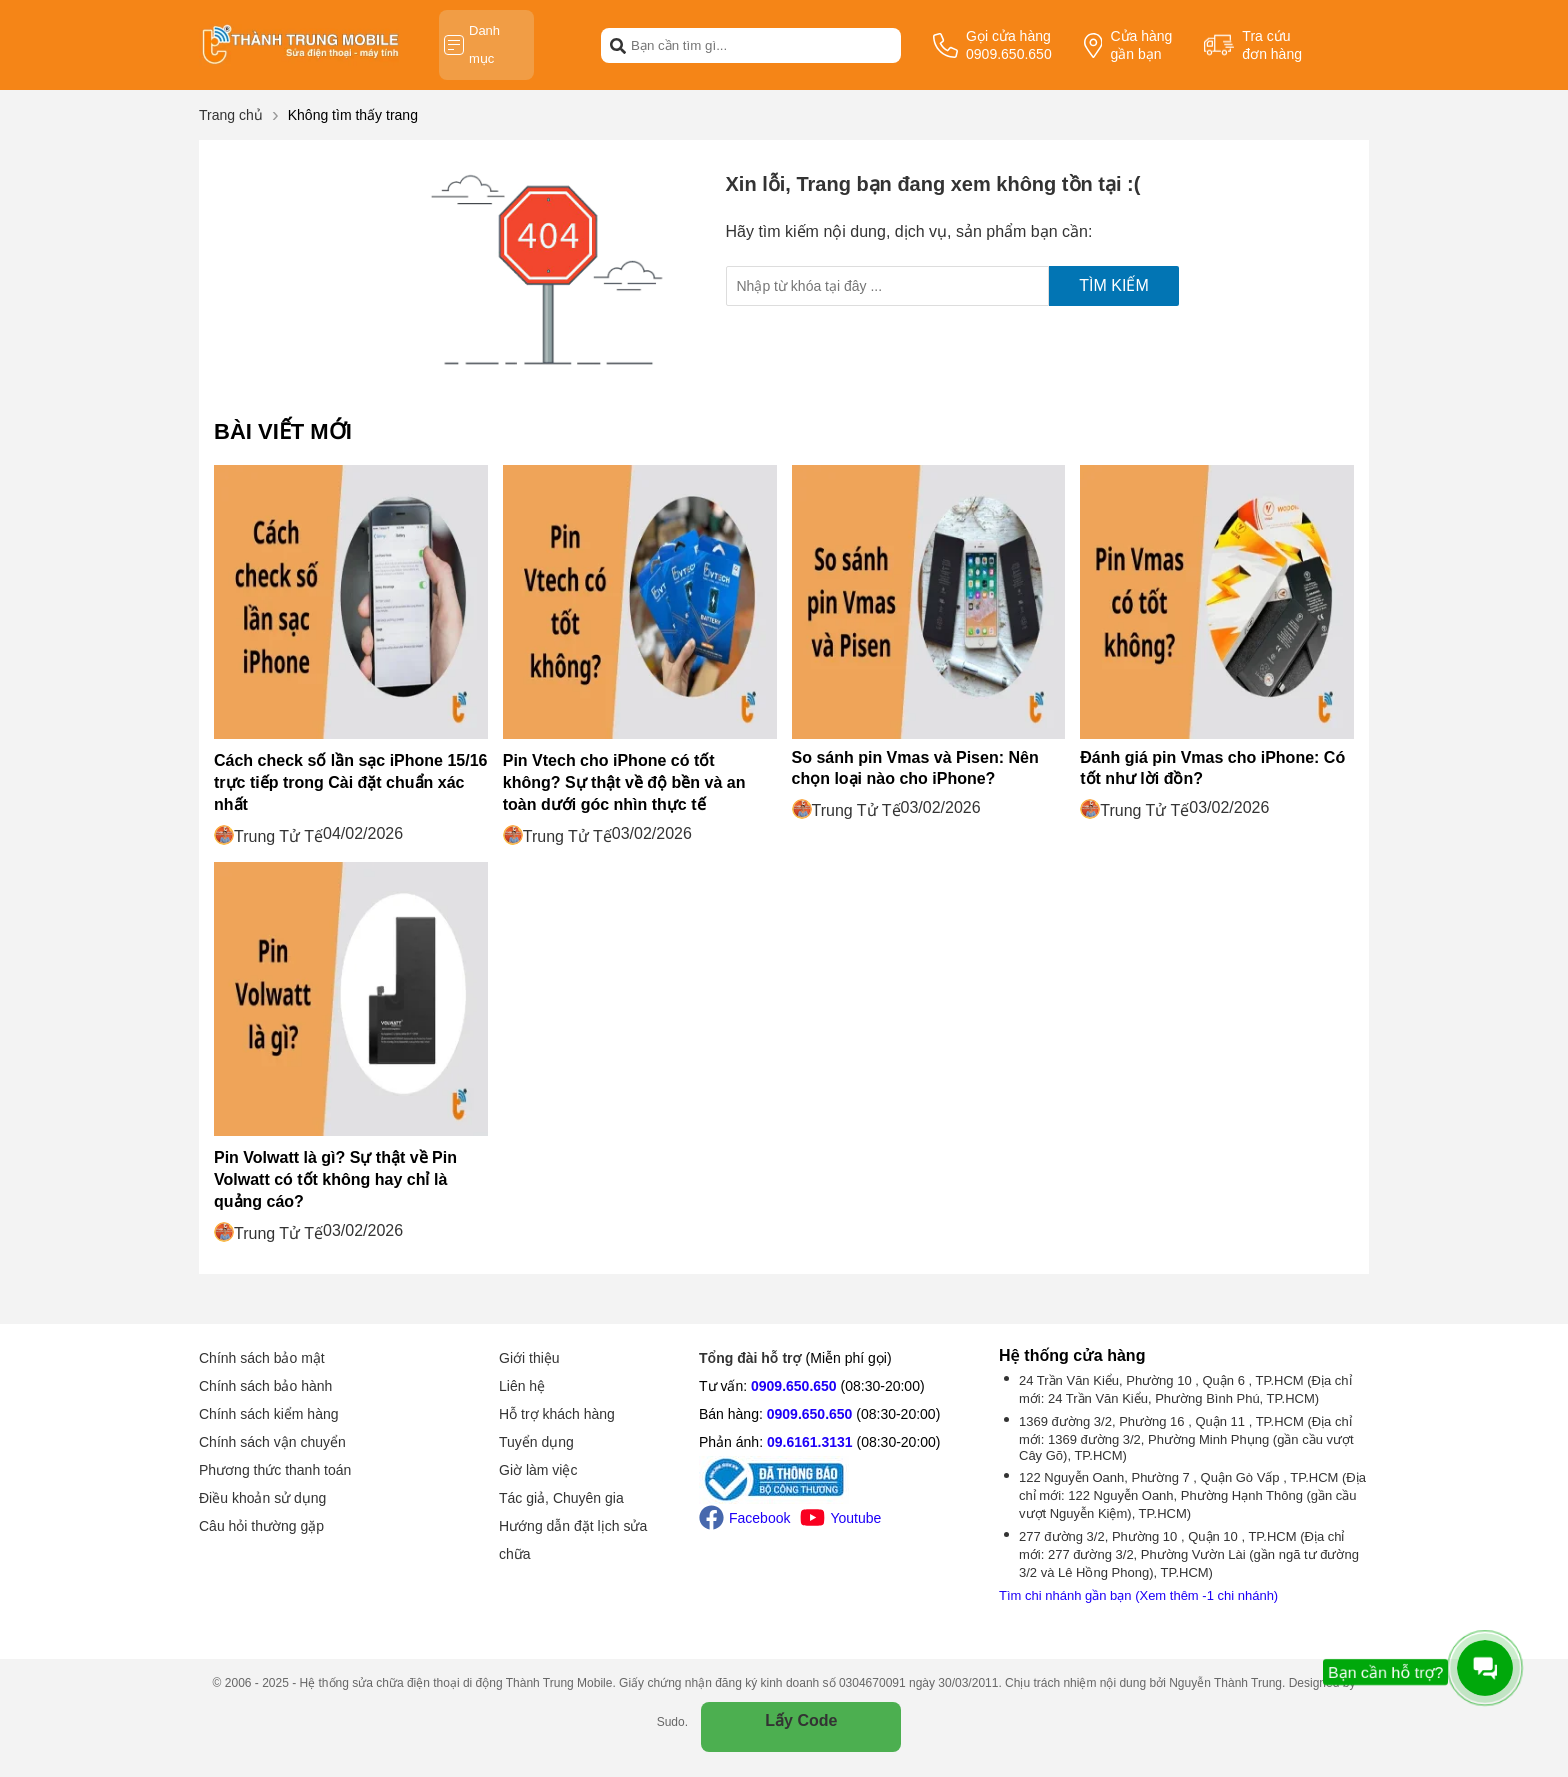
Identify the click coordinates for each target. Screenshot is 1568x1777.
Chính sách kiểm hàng (269, 1414)
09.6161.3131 (810, 1442)
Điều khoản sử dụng (262, 1498)
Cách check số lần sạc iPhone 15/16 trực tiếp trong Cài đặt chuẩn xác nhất (350, 782)
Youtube (840, 1517)
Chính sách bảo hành (265, 1386)
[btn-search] (618, 45)
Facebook (744, 1517)
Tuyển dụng (536, 1442)
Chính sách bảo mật (262, 1358)
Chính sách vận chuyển (272, 1442)
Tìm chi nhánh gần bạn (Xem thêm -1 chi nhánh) (1138, 1595)
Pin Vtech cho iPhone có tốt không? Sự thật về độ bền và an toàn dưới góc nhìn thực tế (624, 782)
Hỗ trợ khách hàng (557, 1414)
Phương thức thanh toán (275, 1470)
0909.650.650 (794, 1386)
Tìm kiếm (1113, 285)
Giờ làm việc (538, 1470)
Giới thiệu (529, 1358)
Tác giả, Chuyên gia (561, 1498)
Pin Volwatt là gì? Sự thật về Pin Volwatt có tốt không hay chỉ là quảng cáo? (335, 1179)
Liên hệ (522, 1386)
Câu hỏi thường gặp (261, 1526)
